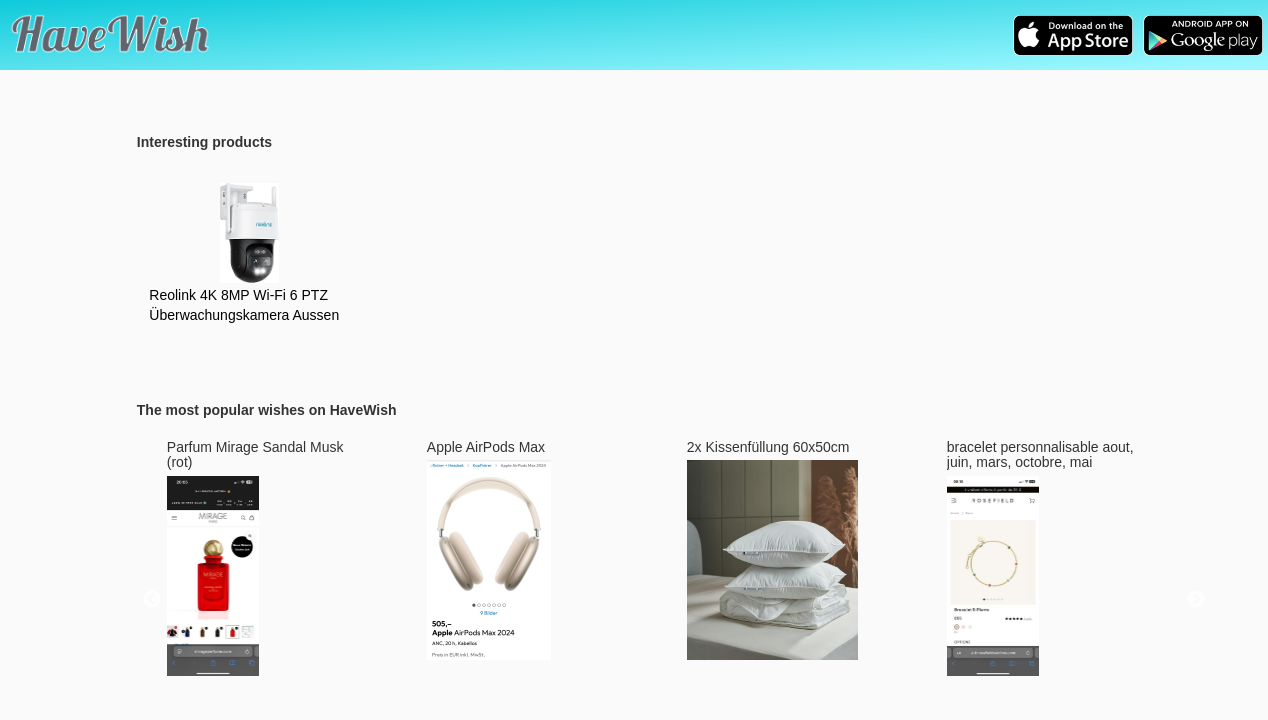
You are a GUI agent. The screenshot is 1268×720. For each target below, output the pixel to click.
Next (1196, 600)
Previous (152, 600)
